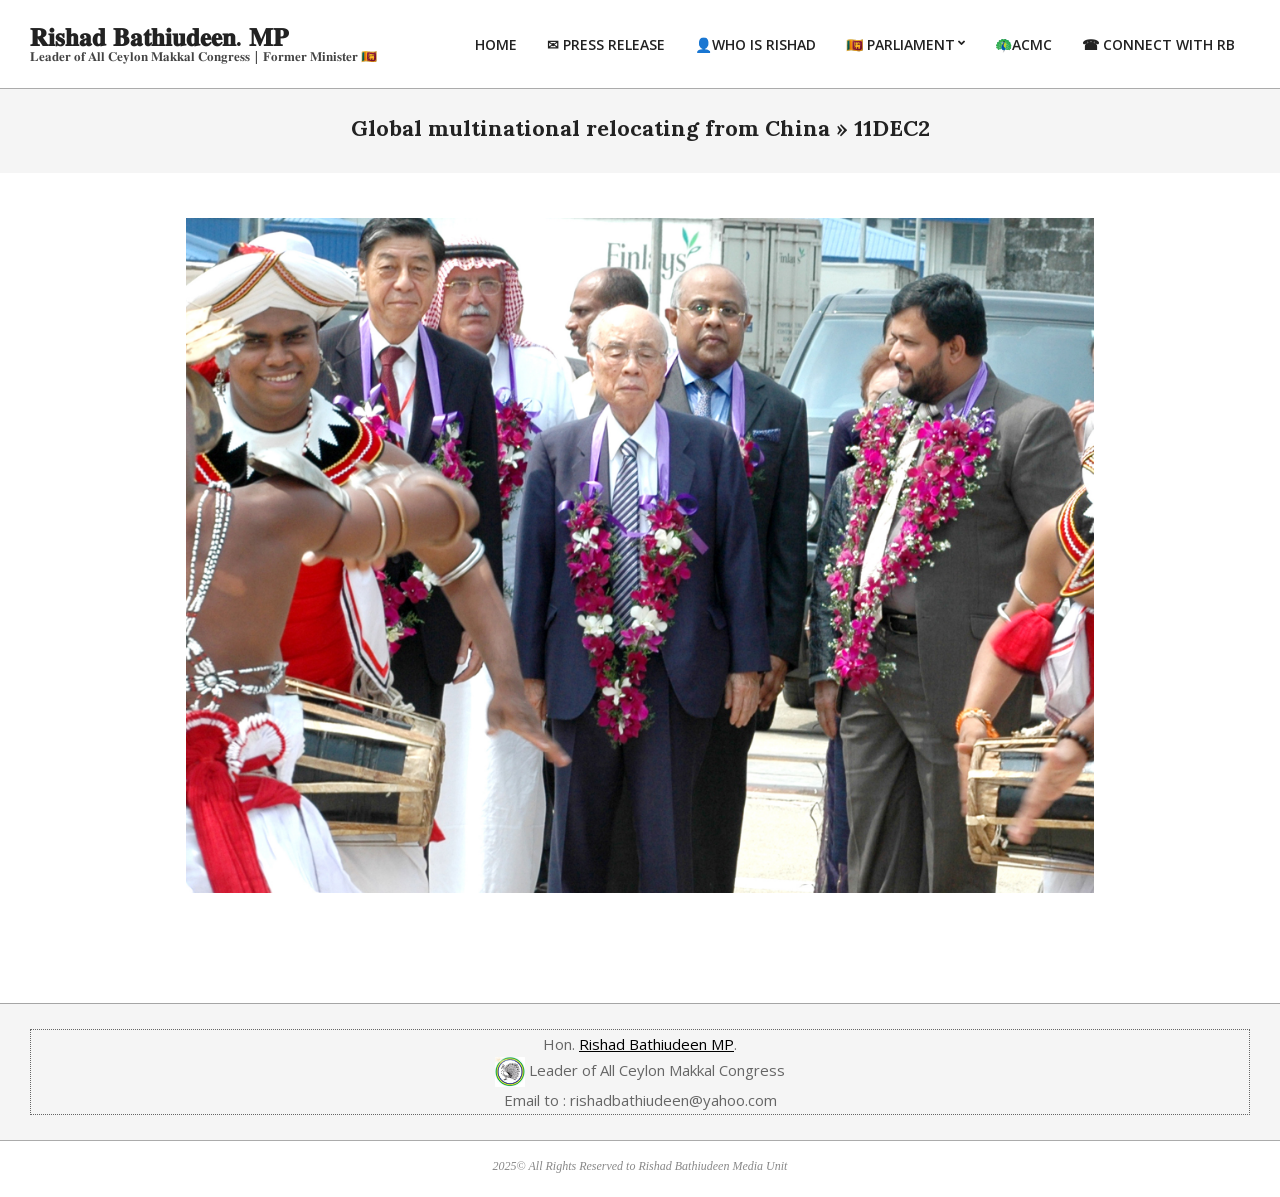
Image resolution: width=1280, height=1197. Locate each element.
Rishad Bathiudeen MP (656, 1044)
